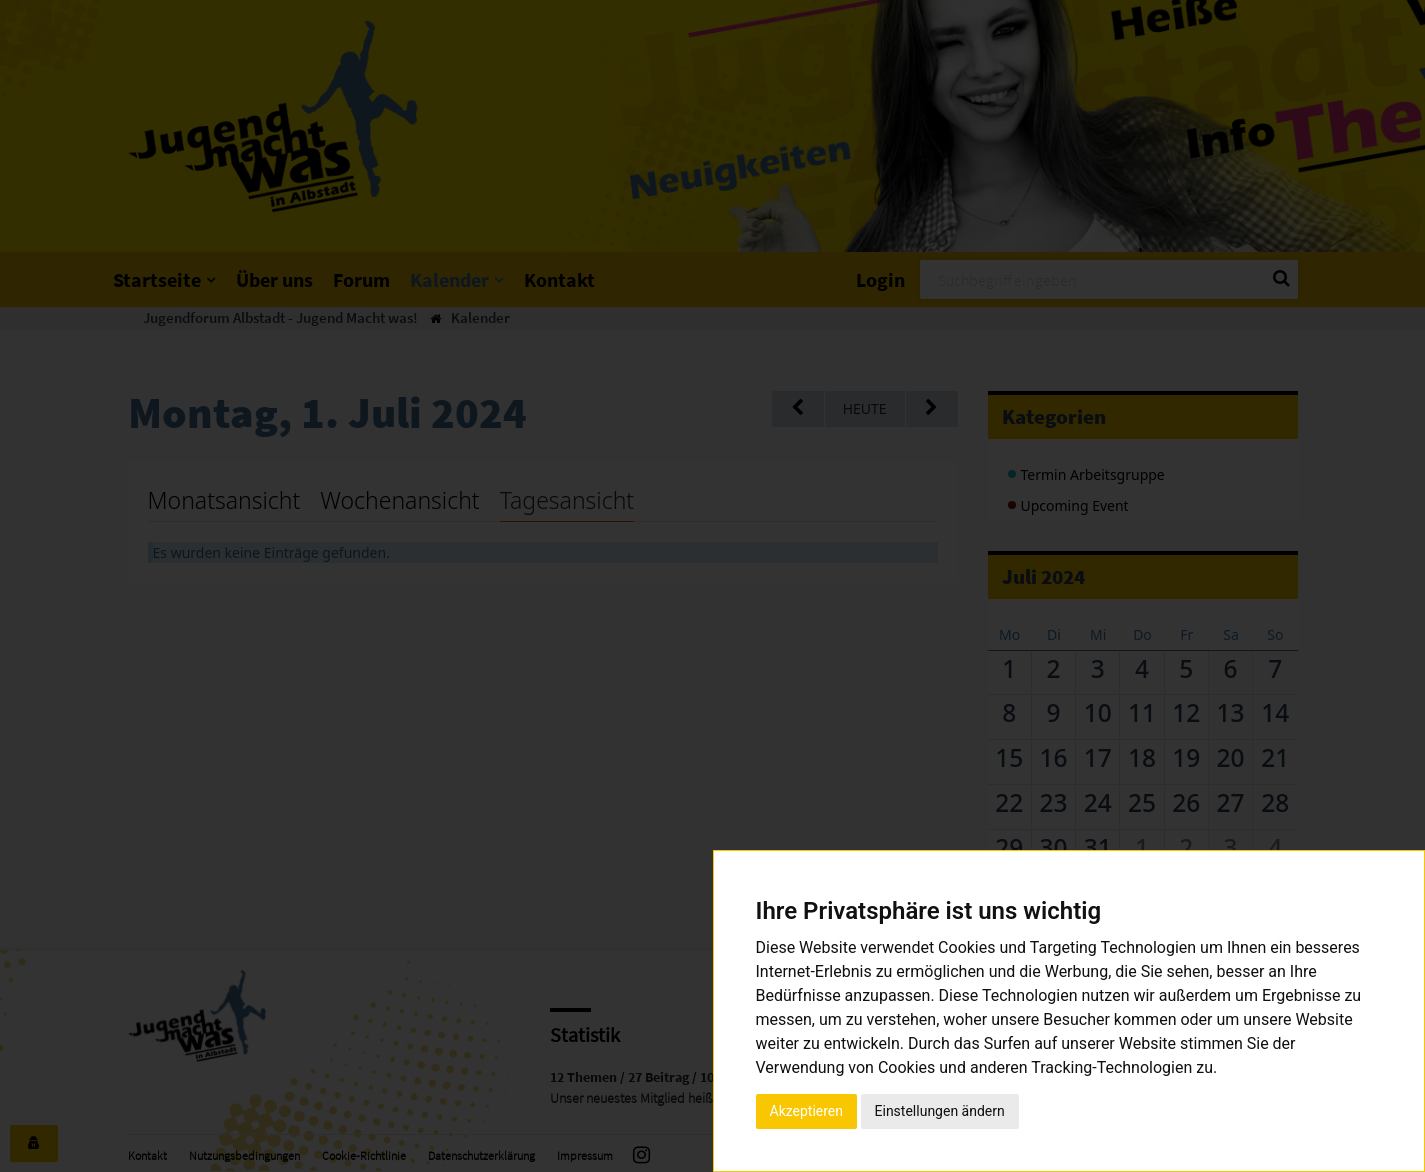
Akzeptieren (807, 1111)
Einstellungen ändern (940, 1111)
